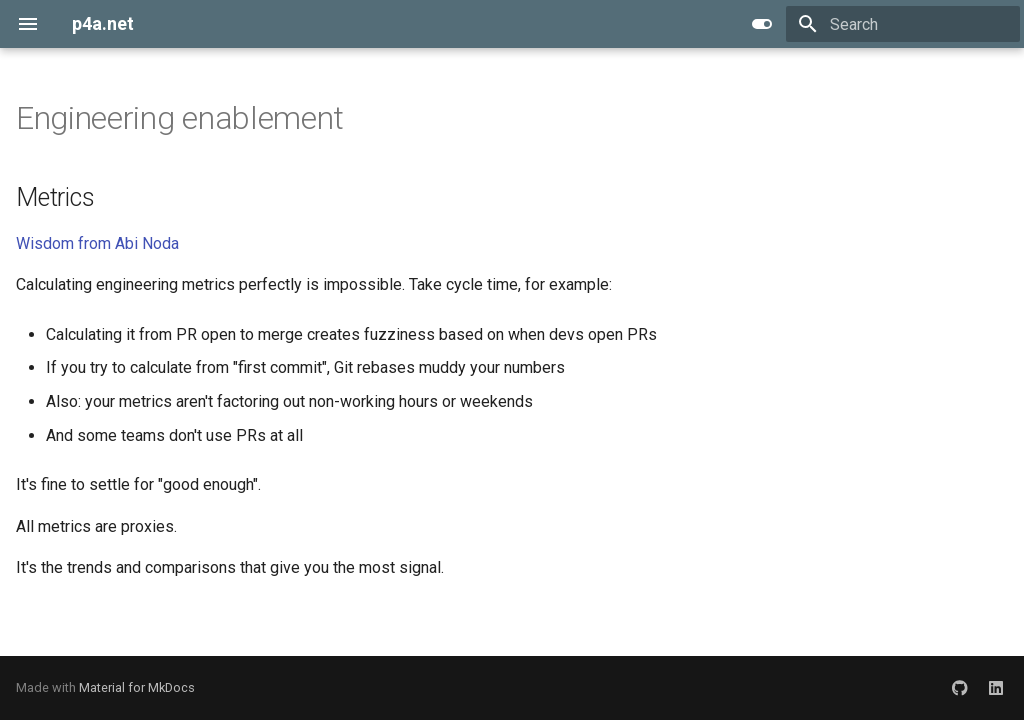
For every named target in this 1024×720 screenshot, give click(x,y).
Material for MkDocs (137, 687)
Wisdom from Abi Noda (97, 243)
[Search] (903, 24)
